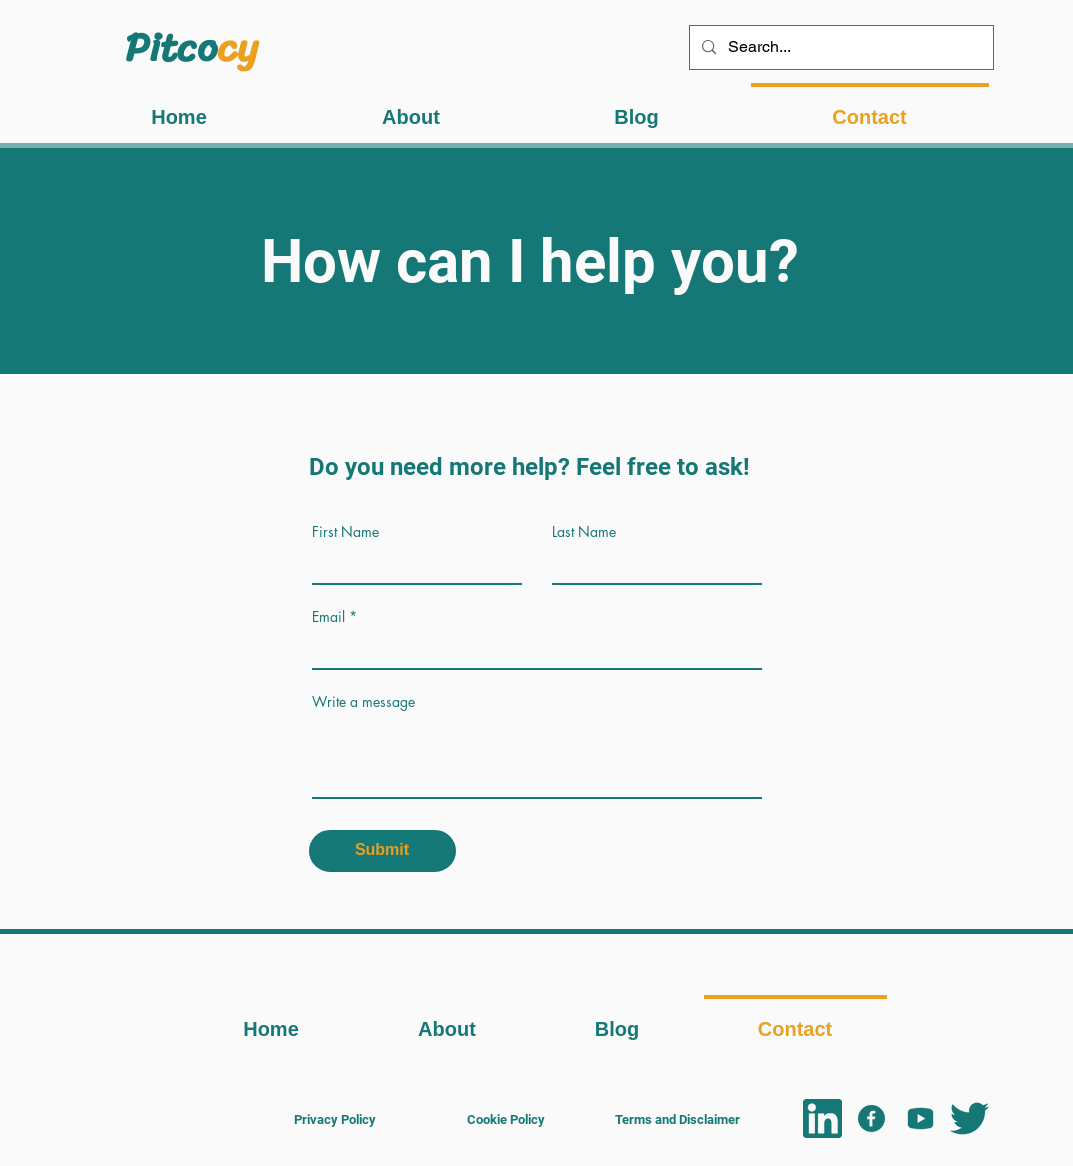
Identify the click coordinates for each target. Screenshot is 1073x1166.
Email (328, 617)
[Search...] (839, 47)
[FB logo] (871, 1118)
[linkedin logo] (822, 1118)
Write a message (363, 702)
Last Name (584, 532)
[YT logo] (920, 1118)
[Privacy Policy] (335, 1119)
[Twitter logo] (969, 1118)
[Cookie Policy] (506, 1119)
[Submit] (382, 851)
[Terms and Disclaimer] (678, 1119)
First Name (345, 532)
